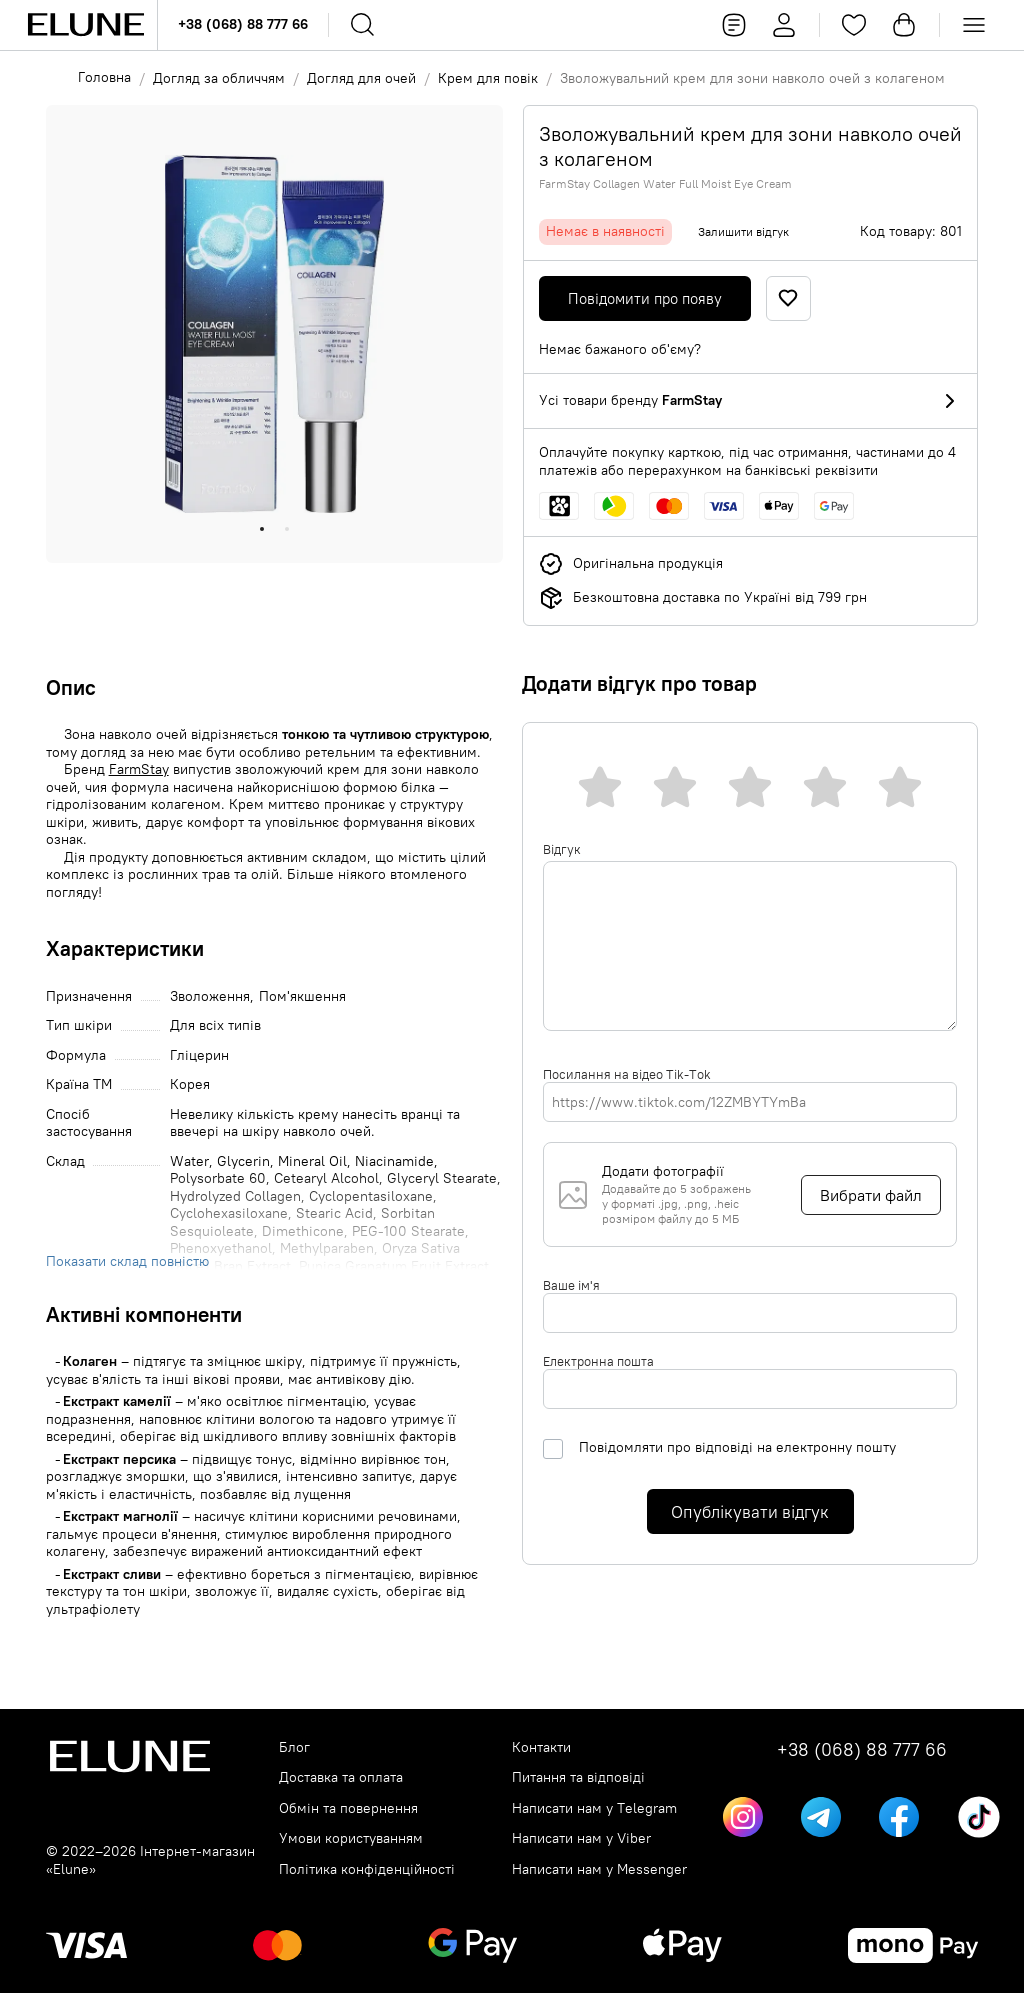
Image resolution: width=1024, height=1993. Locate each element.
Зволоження (210, 996)
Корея (190, 1084)
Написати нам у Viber (581, 1838)
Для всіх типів (215, 1025)
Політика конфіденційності (367, 1869)
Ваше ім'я (571, 1285)
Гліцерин (199, 1055)
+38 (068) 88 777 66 (243, 24)
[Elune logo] (86, 25)
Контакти (541, 1747)
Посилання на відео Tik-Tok (627, 1074)
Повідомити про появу (645, 298)
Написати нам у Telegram (594, 1808)
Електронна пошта (598, 1361)
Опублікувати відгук (750, 1512)
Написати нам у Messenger (599, 1869)
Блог (294, 1747)
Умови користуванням (351, 1838)
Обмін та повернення (348, 1808)
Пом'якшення (302, 996)
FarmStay (139, 769)
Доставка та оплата (341, 1777)
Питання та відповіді (578, 1777)
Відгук (562, 849)
